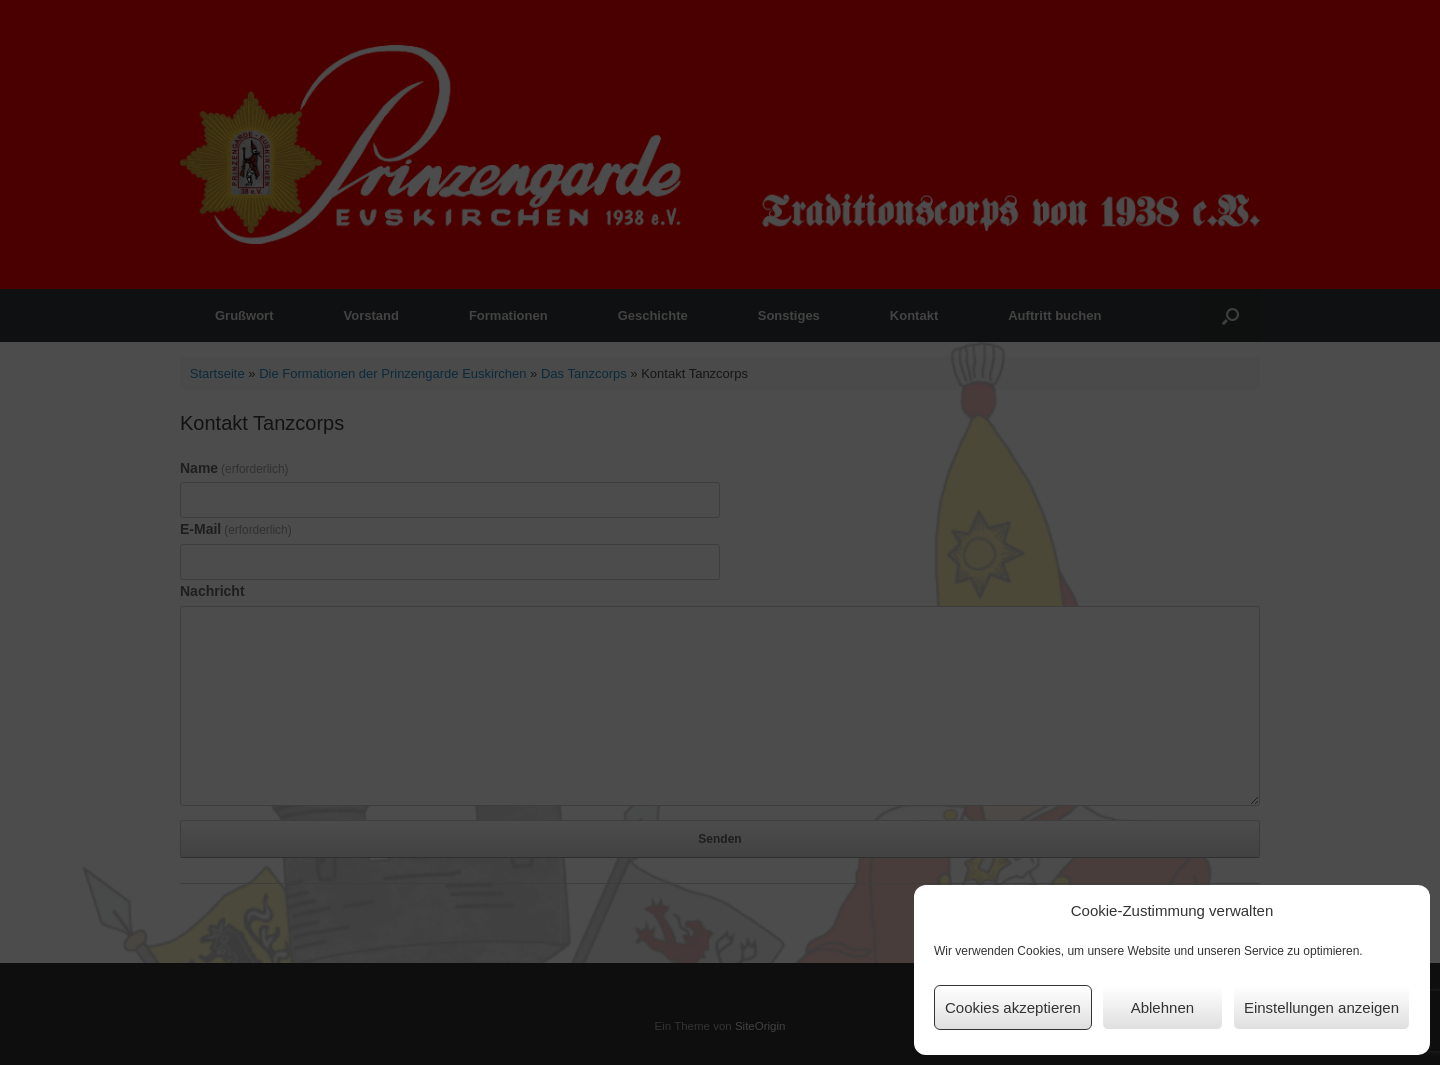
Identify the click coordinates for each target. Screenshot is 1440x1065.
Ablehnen (1162, 1007)
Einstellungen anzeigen (1321, 1007)
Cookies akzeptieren (1013, 1007)
